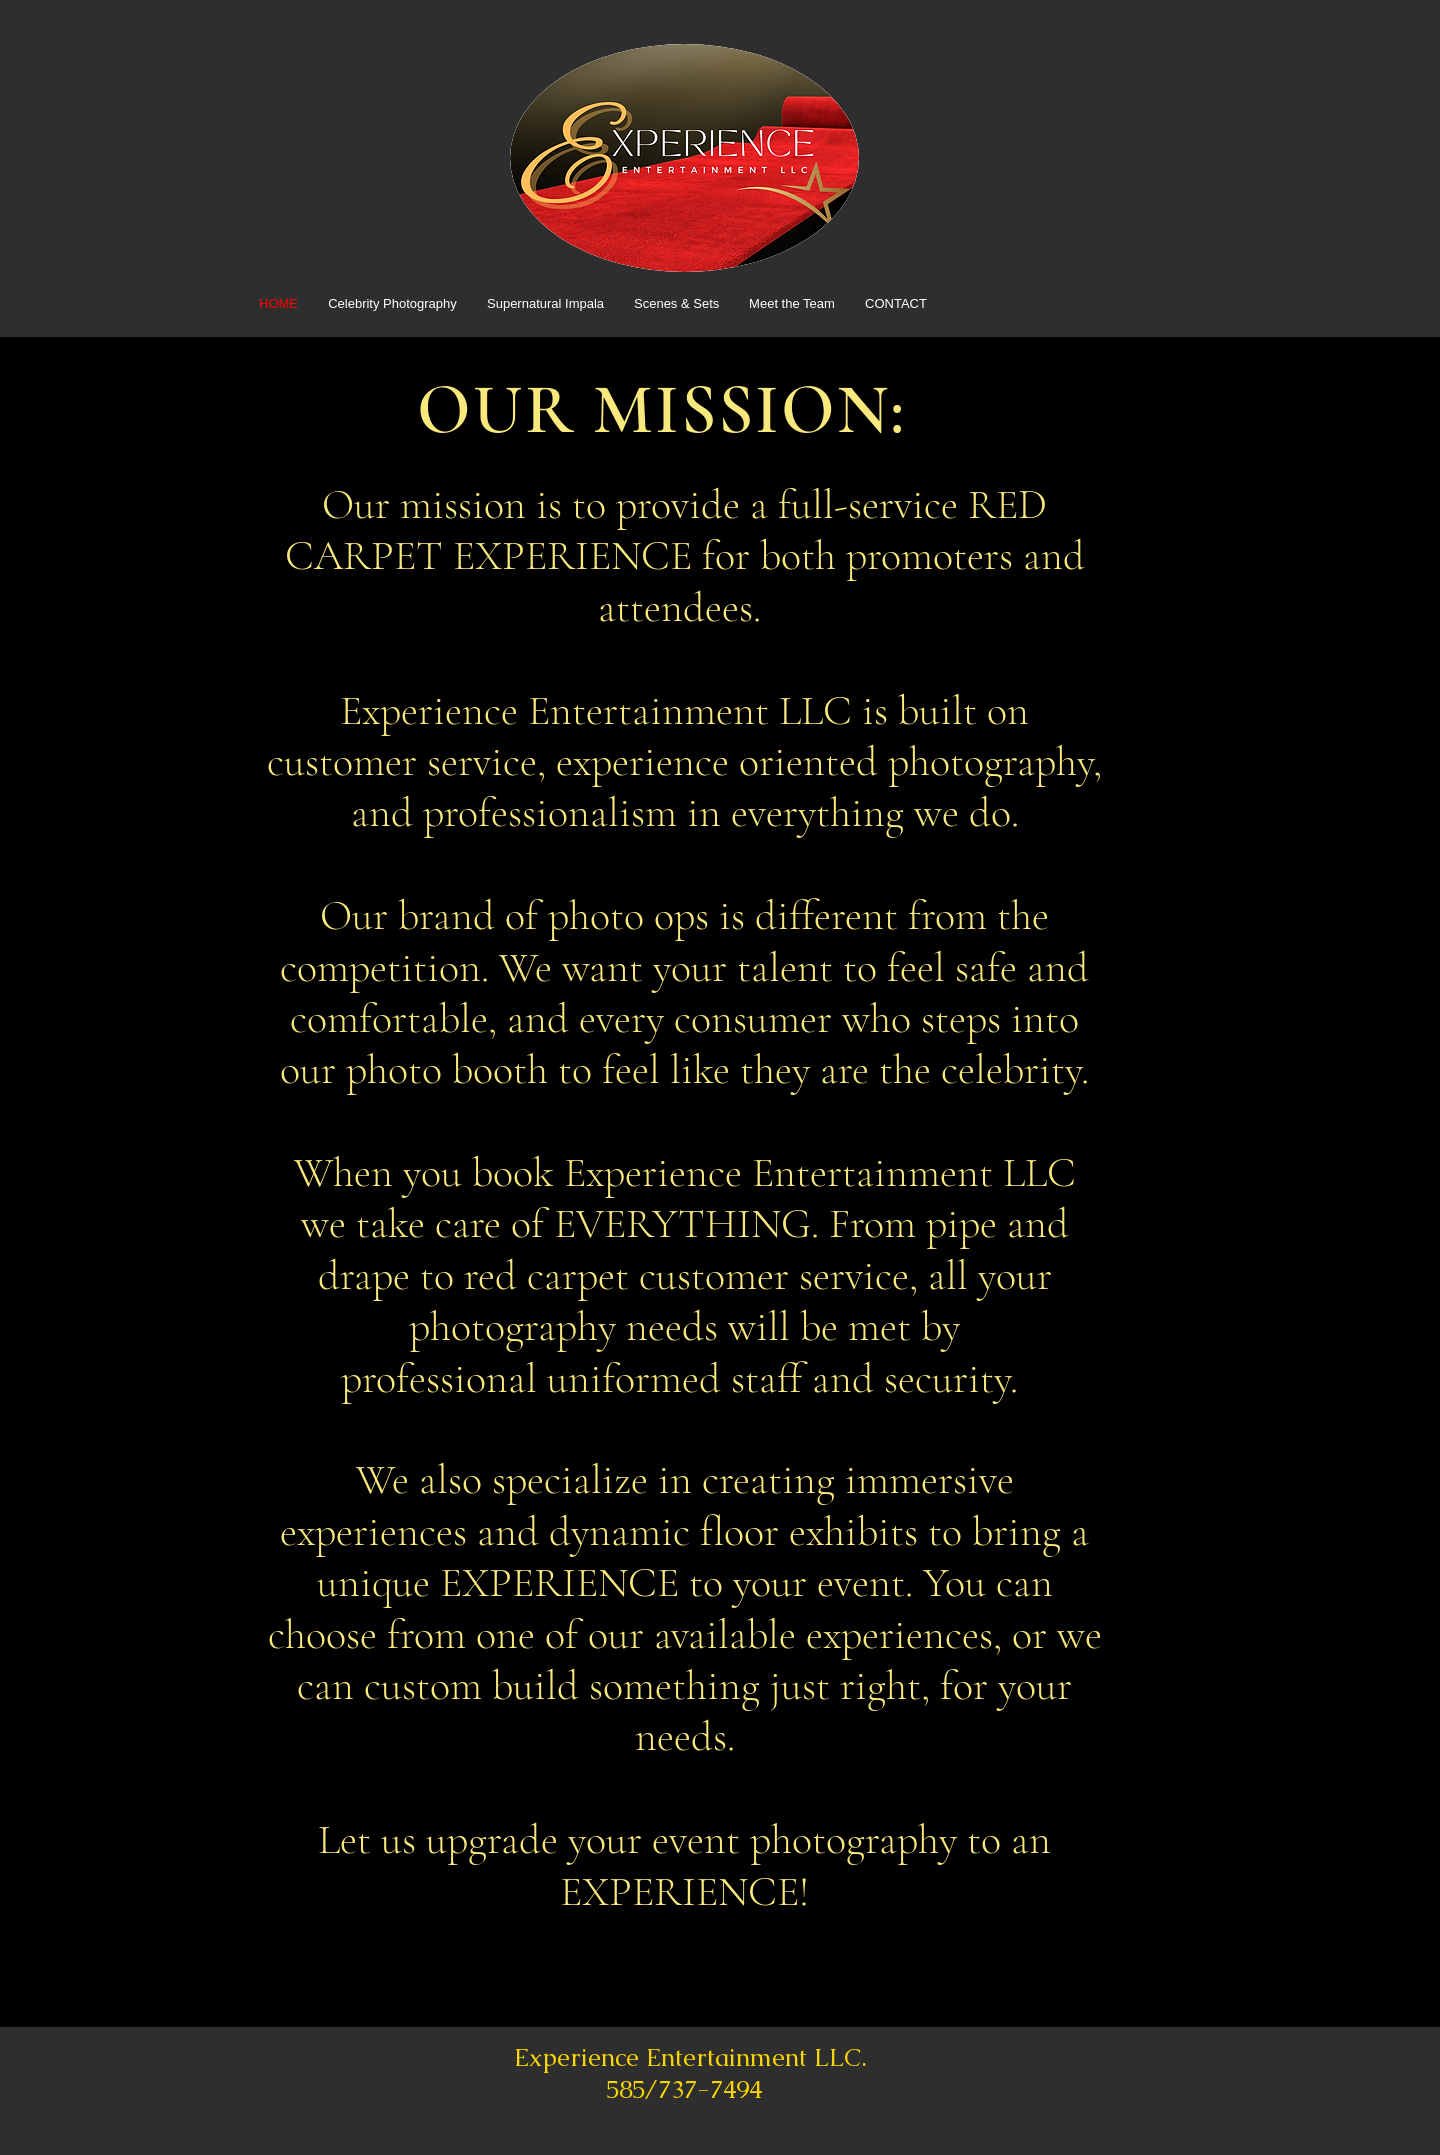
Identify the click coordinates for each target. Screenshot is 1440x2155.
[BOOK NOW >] (392, 1947)
